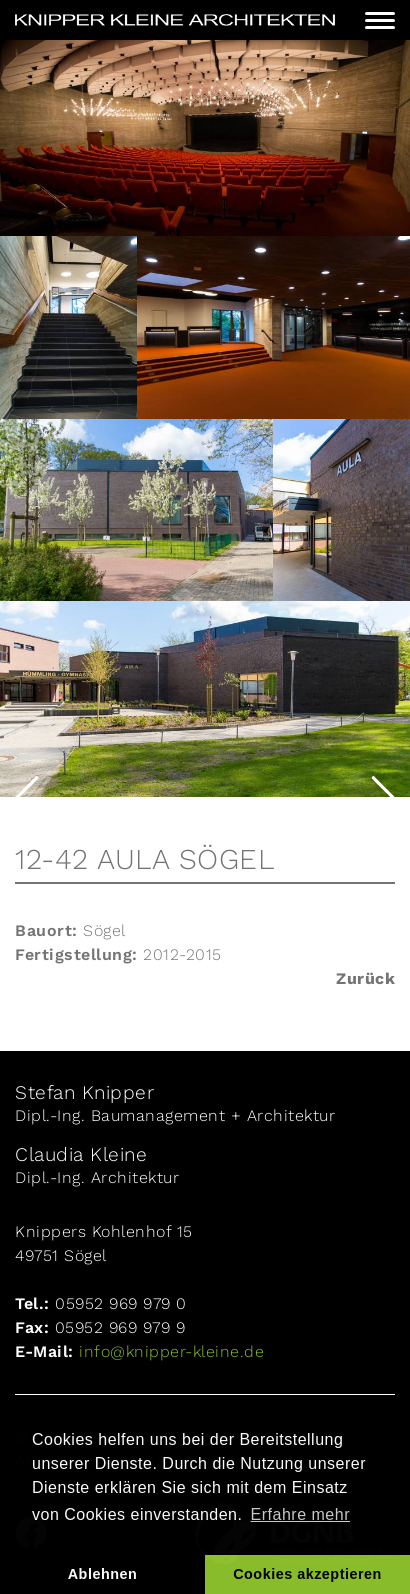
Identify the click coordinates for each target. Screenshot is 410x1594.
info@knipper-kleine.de (169, 1351)
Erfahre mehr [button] (300, 1514)
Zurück (365, 978)
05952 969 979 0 (121, 1303)
